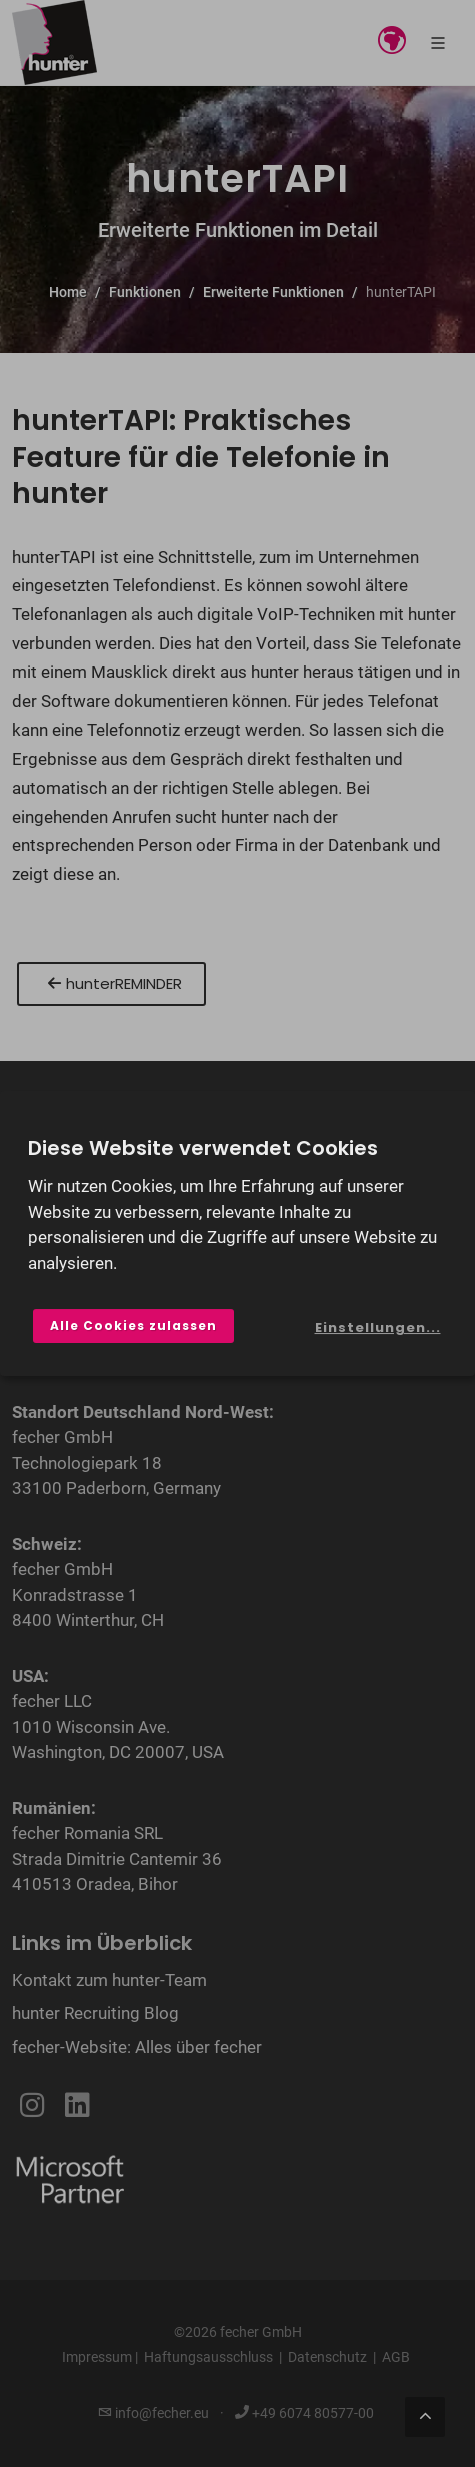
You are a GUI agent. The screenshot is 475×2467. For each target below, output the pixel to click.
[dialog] (237, 1234)
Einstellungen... (378, 1327)
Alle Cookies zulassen (133, 1325)
